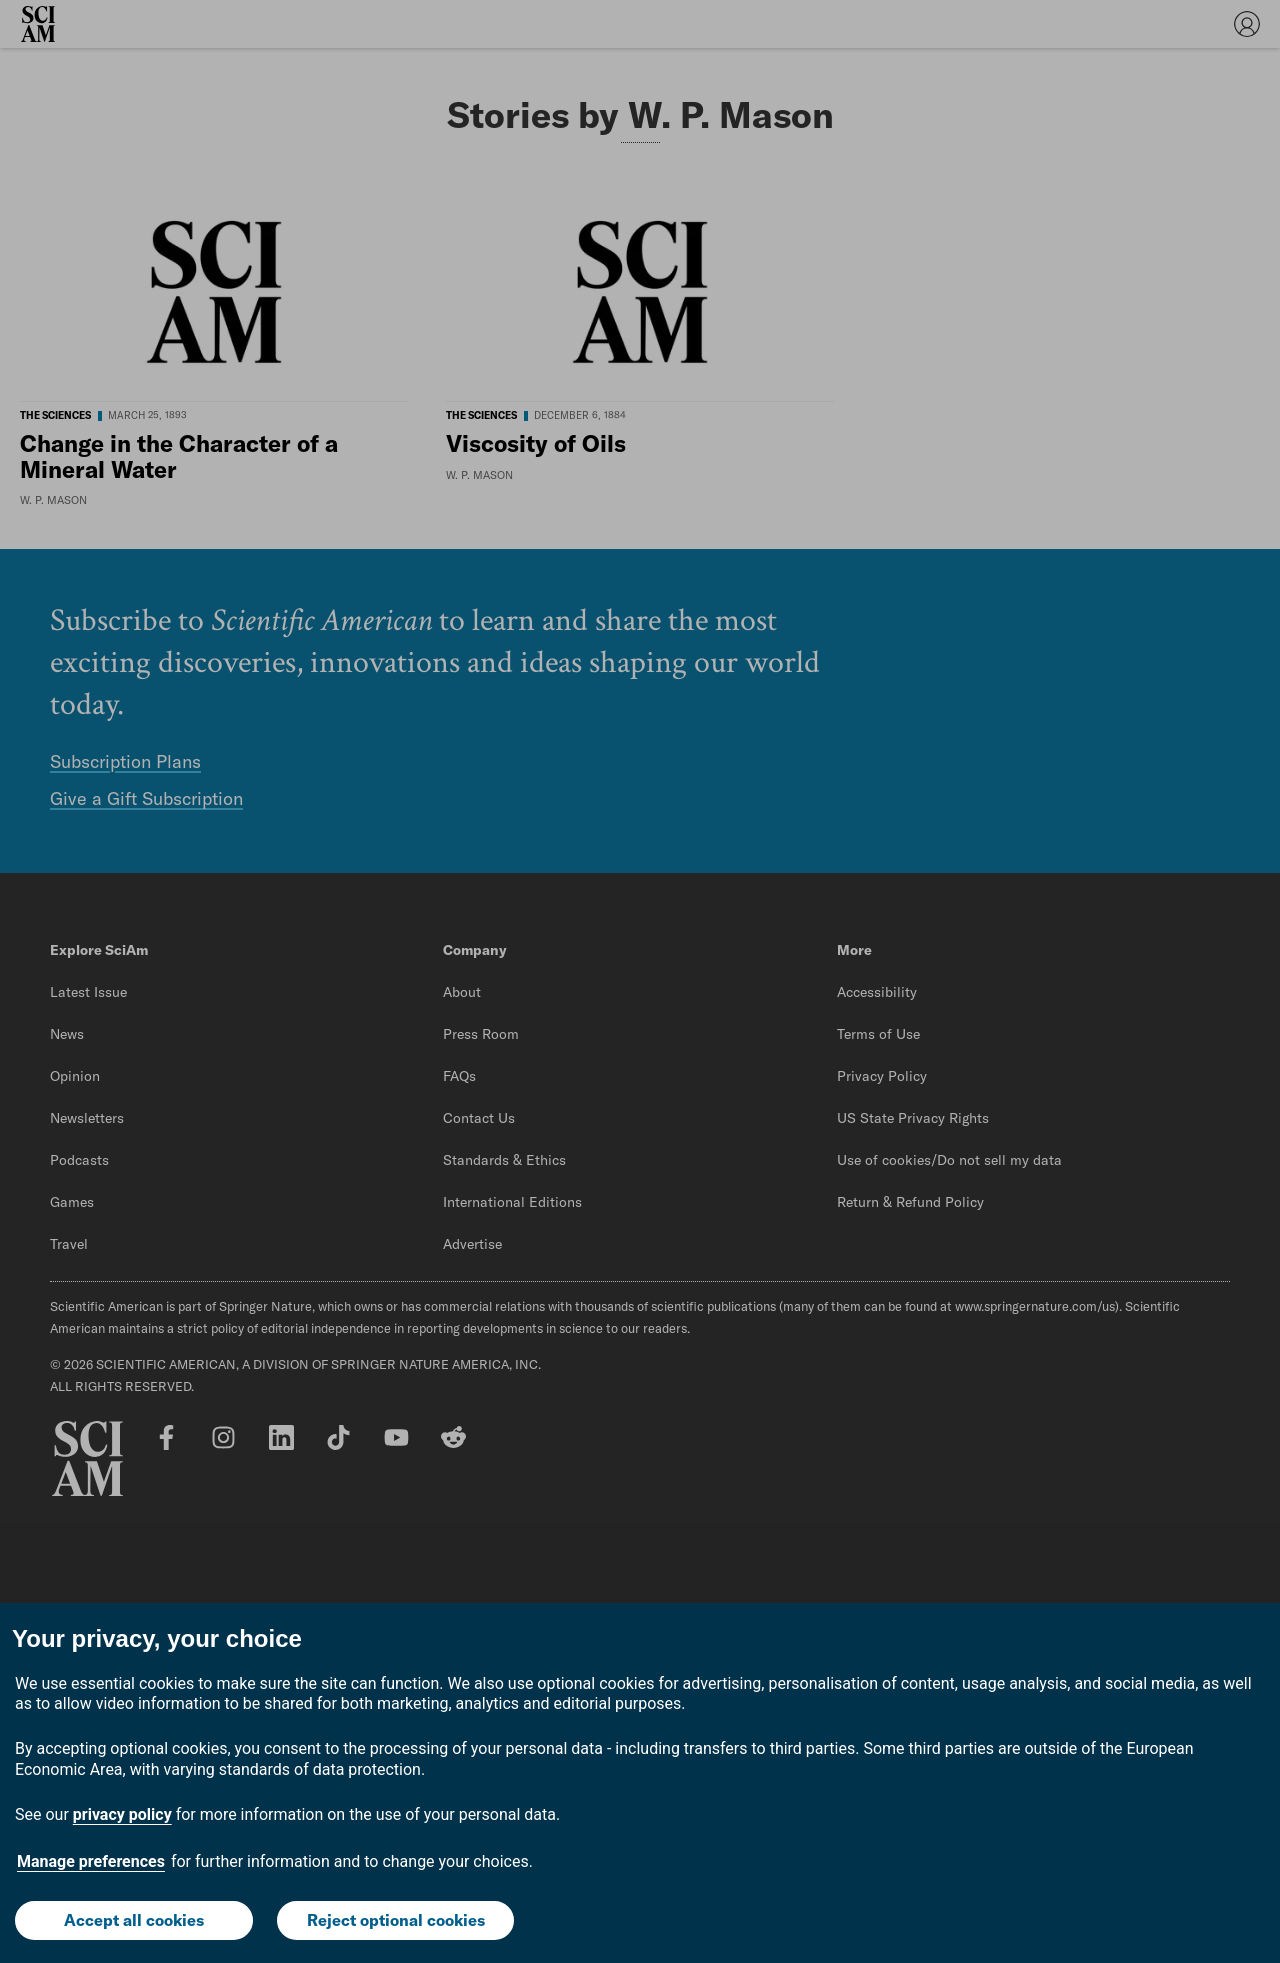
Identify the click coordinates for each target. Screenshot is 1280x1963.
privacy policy (122, 1814)
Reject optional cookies (396, 1920)
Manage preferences (91, 1861)
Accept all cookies (134, 1920)
